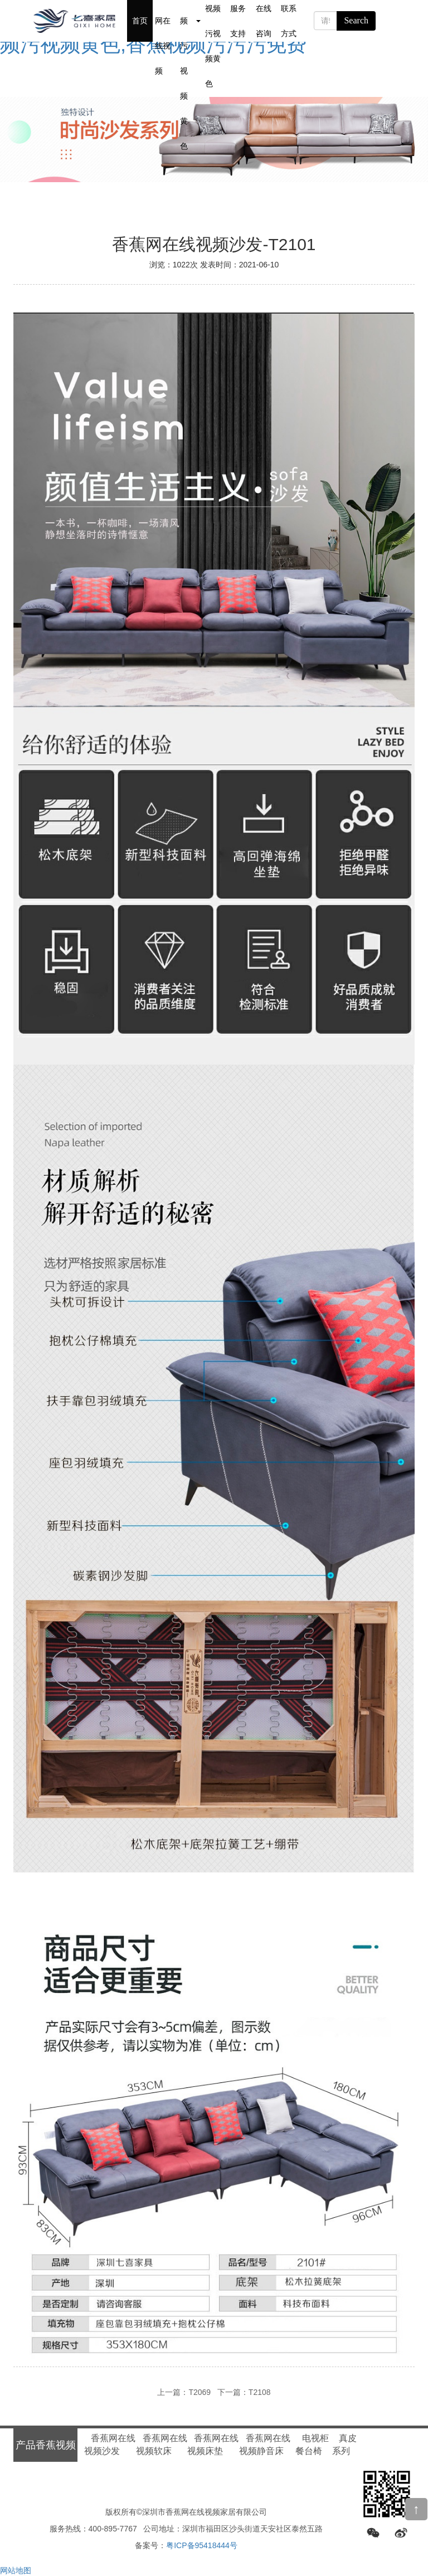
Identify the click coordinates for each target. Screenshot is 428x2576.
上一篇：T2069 (184, 2392)
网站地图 (15, 2570)
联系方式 (288, 21)
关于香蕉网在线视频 (163, 21)
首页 (140, 20)
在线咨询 (263, 21)
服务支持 (238, 21)
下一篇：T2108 (244, 2392)
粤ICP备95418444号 (201, 2545)
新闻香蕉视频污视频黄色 (213, 21)
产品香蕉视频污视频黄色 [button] (190, 21)
